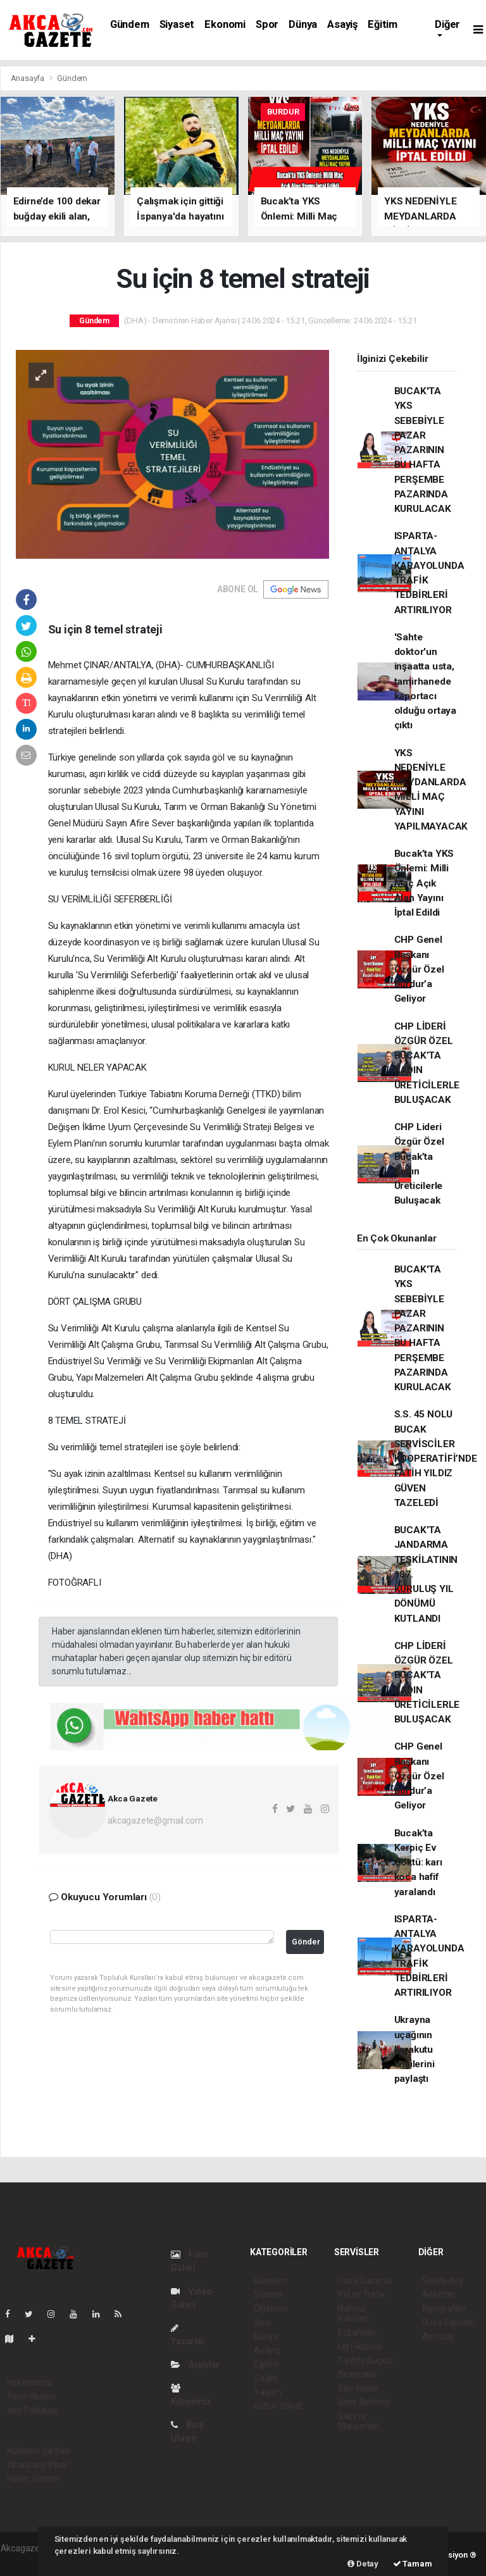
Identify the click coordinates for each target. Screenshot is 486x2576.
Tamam (412, 2563)
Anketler (438, 2294)
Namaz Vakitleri (353, 2313)
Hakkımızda (30, 2382)
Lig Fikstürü (360, 2346)
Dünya (303, 24)
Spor (267, 24)
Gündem (129, 24)
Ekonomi (225, 24)
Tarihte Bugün (365, 2360)
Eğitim (382, 24)
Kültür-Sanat (278, 2406)
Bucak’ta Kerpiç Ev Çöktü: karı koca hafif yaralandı (418, 1862)
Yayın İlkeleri (31, 2396)
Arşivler (195, 2365)
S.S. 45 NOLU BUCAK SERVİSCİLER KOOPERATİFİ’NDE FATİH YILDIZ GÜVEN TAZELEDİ (435, 1459)
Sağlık (265, 2378)
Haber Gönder (34, 2478)
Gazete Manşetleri (358, 2421)
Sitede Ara (442, 2280)
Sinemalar (358, 2374)
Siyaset (177, 24)
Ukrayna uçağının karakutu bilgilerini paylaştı (414, 2049)
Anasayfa (28, 78)
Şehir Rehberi (364, 2402)
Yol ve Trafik (362, 2294)
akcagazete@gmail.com (155, 1820)
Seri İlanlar (358, 2388)
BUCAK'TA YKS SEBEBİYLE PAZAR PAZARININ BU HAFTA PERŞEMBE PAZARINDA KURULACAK (422, 449)
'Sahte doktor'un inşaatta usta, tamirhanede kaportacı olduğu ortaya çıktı (425, 681)
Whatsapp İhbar (37, 2465)
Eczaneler (357, 2332)
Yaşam (268, 2392)
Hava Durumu (364, 2280)
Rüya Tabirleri (448, 2322)
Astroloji (438, 2336)
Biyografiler (444, 2308)
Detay (362, 2563)
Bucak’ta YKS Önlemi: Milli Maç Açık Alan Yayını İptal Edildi (424, 883)
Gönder (306, 1941)
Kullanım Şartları (38, 2451)
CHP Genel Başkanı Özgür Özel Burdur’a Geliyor (419, 969)
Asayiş (342, 24)
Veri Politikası (32, 2410)
